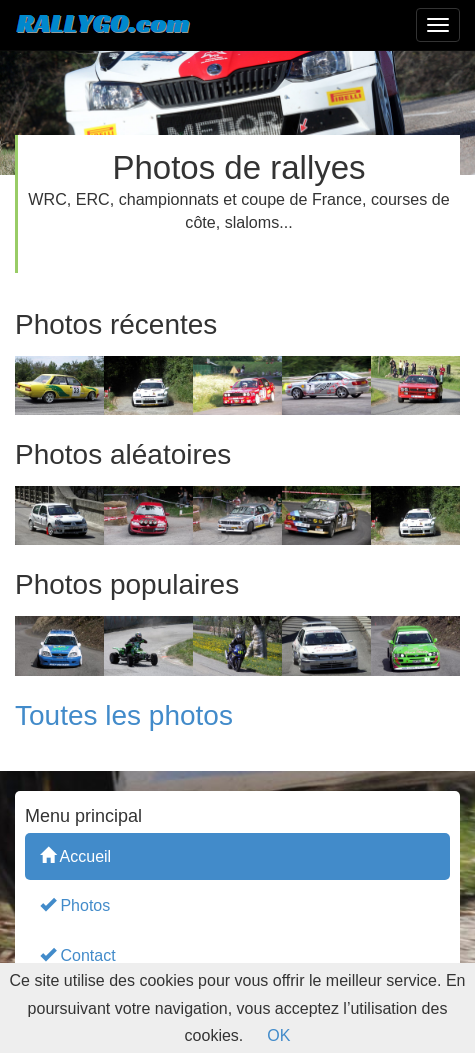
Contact (78, 954)
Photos (75, 904)
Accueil (75, 855)
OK (278, 1035)
